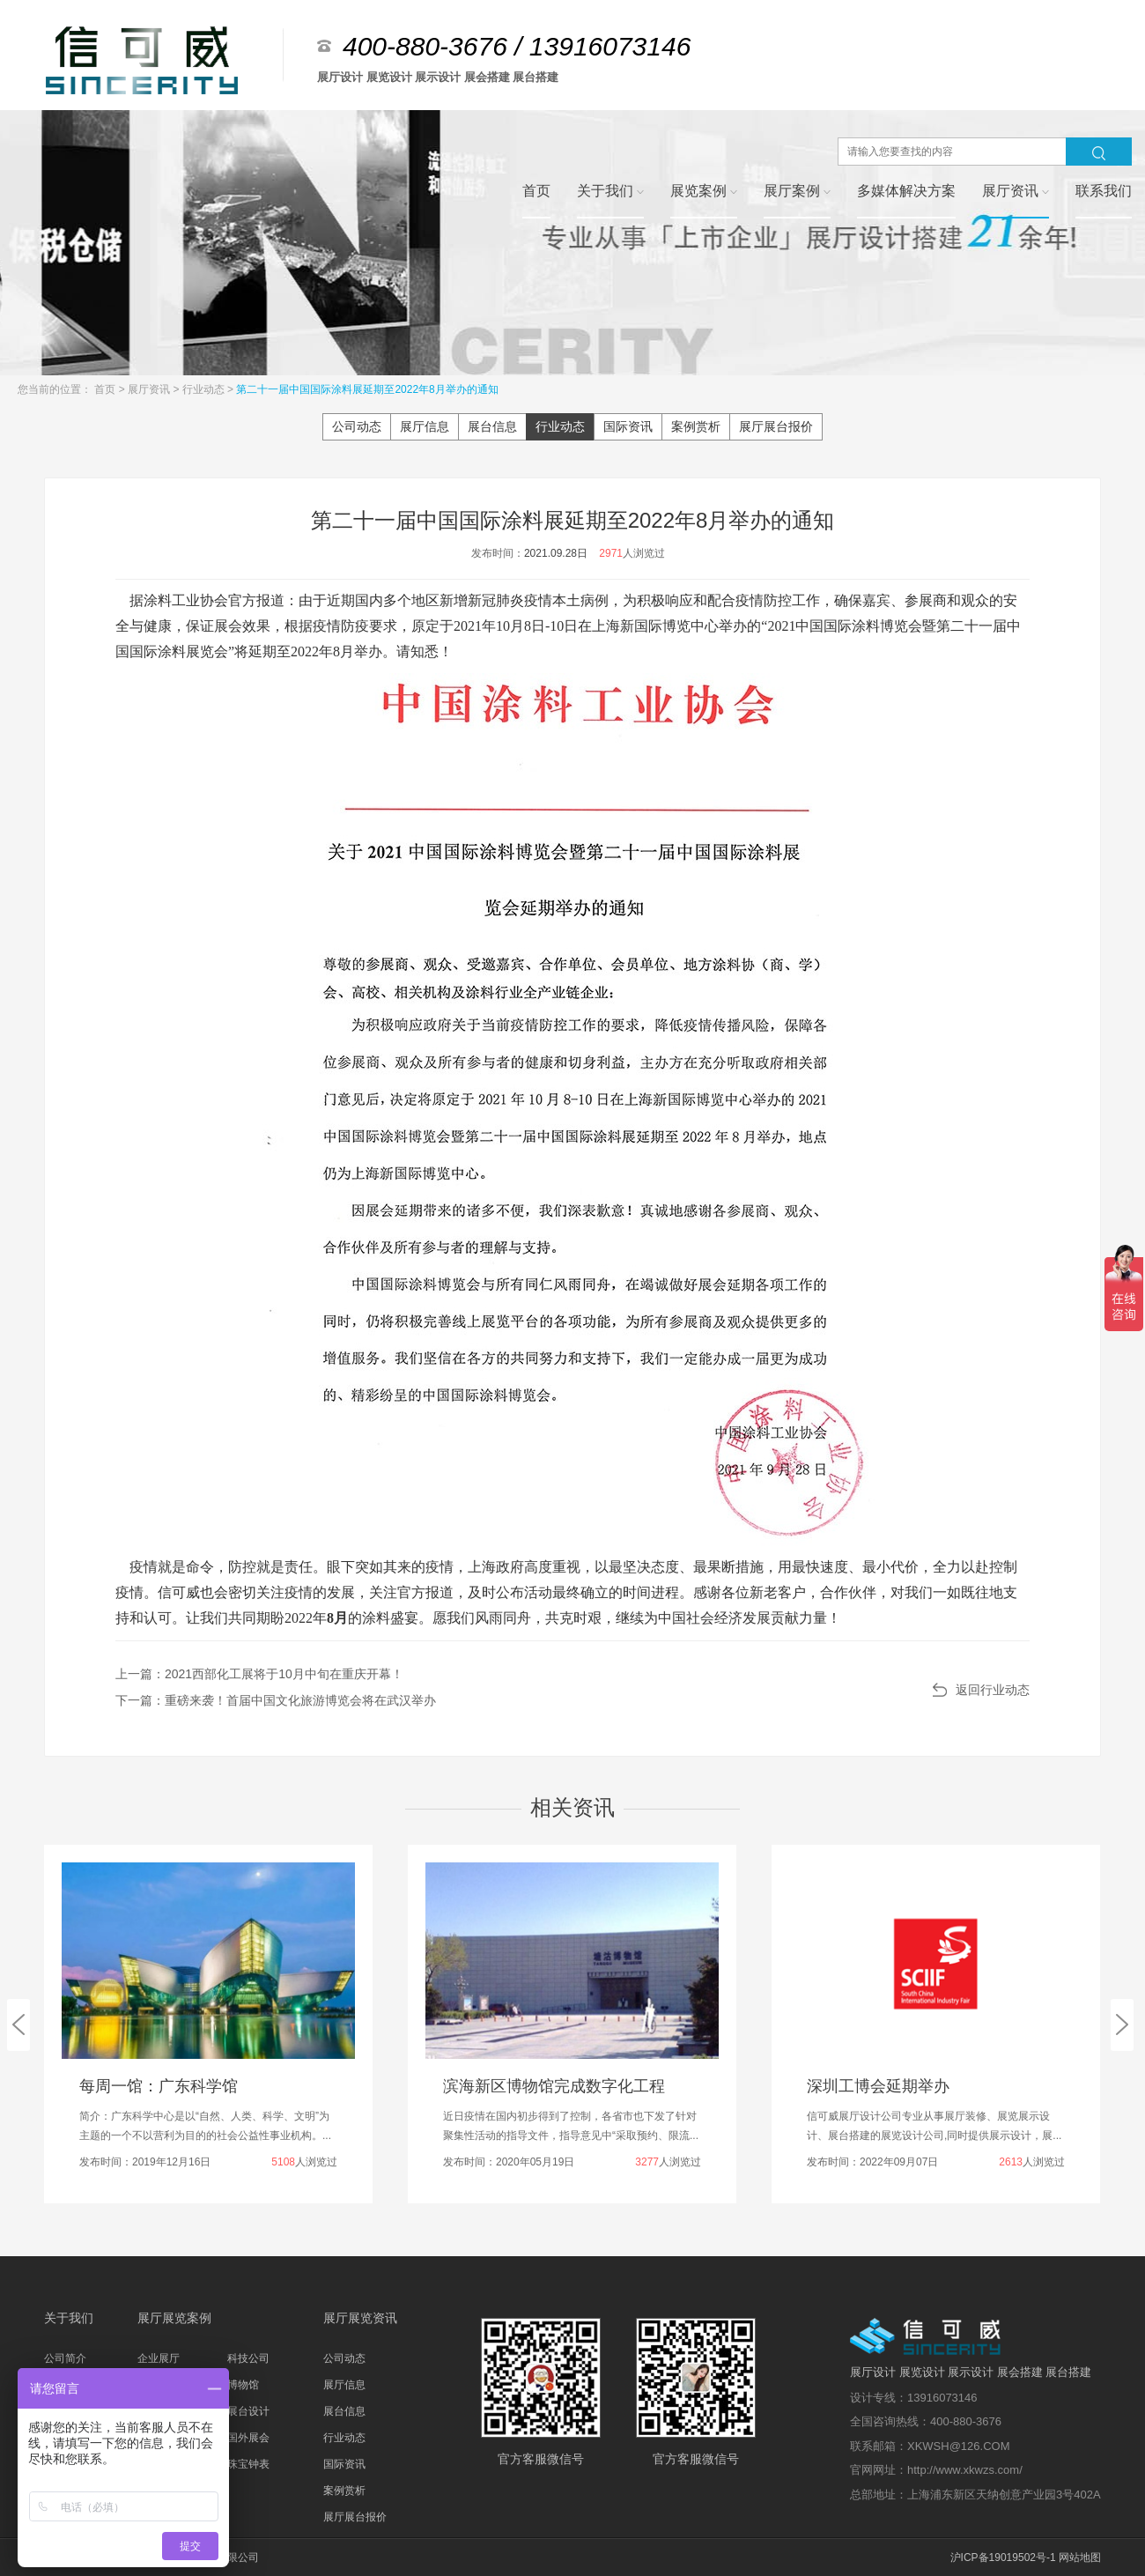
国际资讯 (628, 426)
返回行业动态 (993, 1690)
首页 (106, 389)
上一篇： (259, 1674)
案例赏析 (695, 426)
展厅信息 (424, 426)
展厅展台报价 (776, 426)
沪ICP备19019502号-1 (1003, 2557)
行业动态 (204, 389)
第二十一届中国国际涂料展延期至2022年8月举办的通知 (367, 389)
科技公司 (248, 2358)
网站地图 (1080, 2557)
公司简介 (65, 2358)
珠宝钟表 (248, 2464)
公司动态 (356, 426)
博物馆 (243, 2385)
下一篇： (275, 1700)
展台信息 (492, 426)
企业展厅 (158, 2358)
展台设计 (248, 2411)
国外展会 (248, 2438)
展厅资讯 (150, 389)
